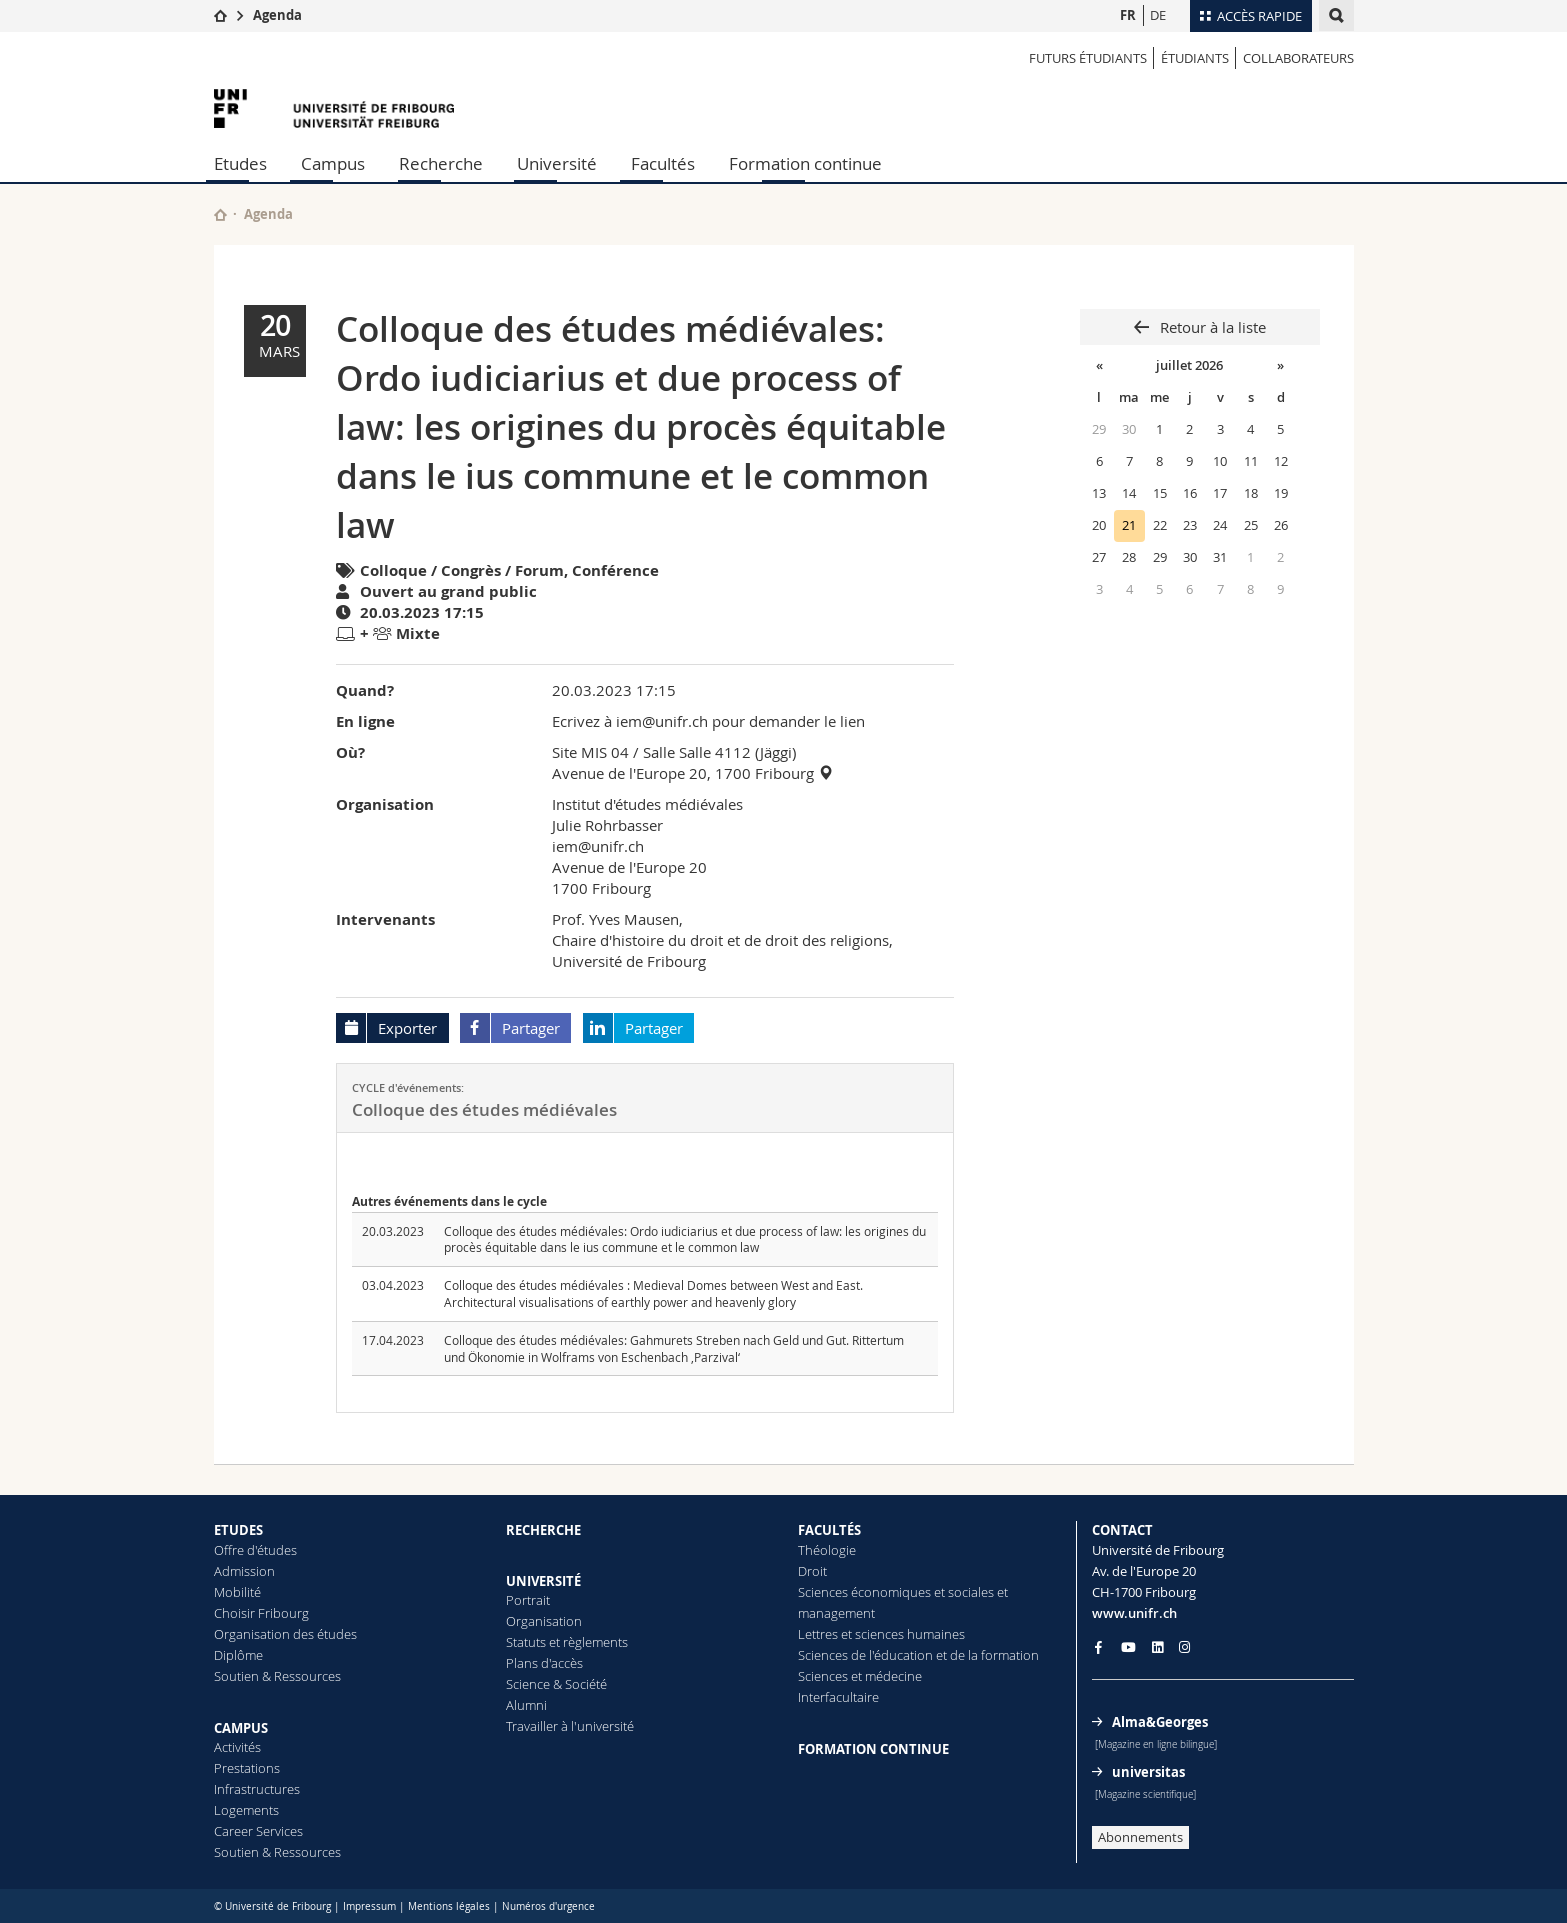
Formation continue (805, 163)
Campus (333, 163)
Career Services (258, 1831)
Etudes (240, 163)
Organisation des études (285, 1634)
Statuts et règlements (567, 1642)
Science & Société (556, 1684)
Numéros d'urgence (548, 1906)
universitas (1148, 1772)
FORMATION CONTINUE (873, 1749)
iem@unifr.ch (598, 846)
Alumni (526, 1705)
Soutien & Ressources (277, 1676)
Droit (812, 1571)
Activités (237, 1747)
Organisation (544, 1621)
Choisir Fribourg (261, 1613)
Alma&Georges (1160, 1722)
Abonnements (1140, 1837)
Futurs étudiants (1088, 58)
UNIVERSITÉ (543, 1581)
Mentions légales (449, 1906)
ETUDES (238, 1530)
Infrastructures (257, 1789)
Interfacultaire (838, 1697)
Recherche (441, 163)
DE (1158, 15)
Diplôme (238, 1655)
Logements (246, 1810)
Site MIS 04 (590, 752)
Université (557, 163)
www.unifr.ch (1134, 1613)
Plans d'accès (544, 1663)
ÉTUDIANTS (1195, 58)
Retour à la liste (1211, 327)
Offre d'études (255, 1550)
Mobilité (237, 1592)
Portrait (528, 1600)
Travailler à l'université (570, 1726)
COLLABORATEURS (1298, 58)
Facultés (663, 163)
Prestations (247, 1768)
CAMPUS (241, 1728)
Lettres (818, 1634)
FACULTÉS (829, 1530)
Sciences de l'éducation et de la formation (918, 1655)
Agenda (277, 15)
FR (1128, 15)
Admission (244, 1571)
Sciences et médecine (860, 1676)
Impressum (369, 1906)
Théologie (827, 1550)
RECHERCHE (543, 1530)
